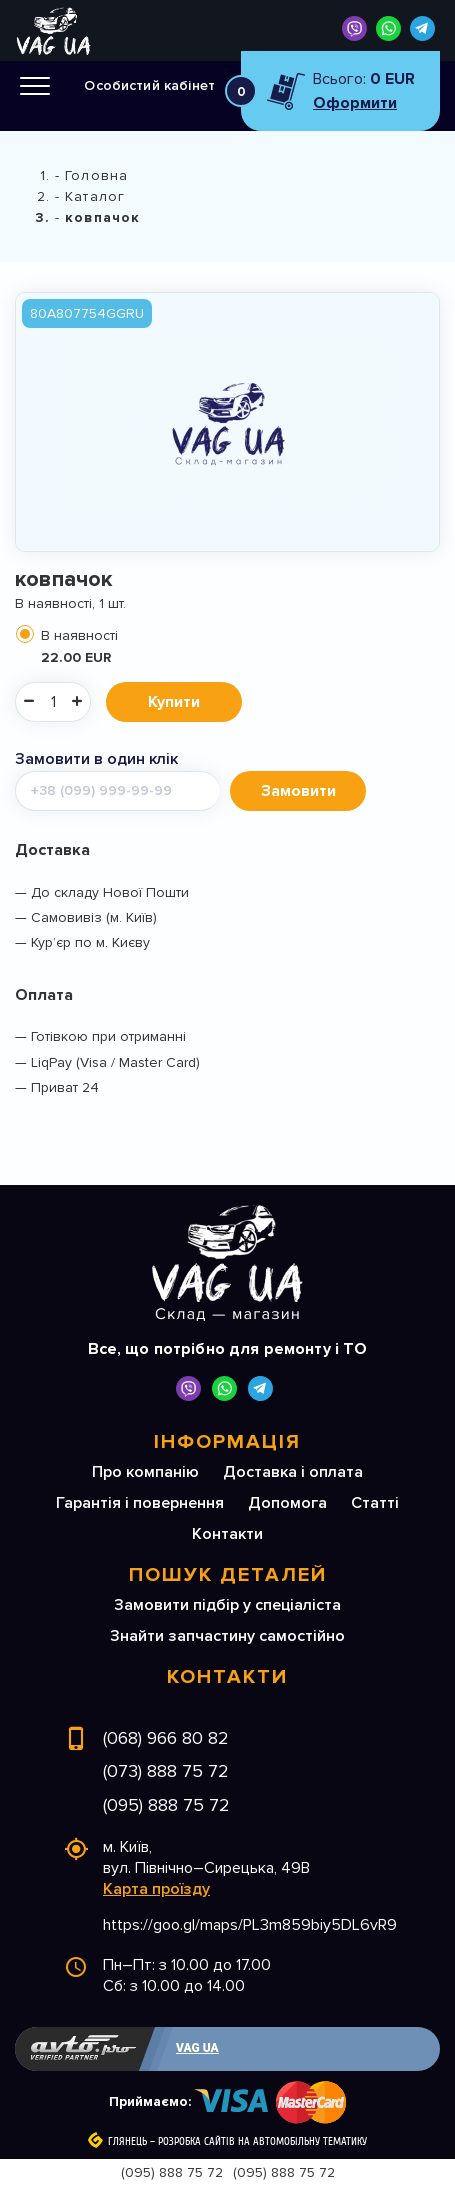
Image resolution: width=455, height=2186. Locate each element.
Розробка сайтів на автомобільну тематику (262, 2142)
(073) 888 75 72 (166, 1771)
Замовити (298, 791)
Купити (174, 702)
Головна (96, 175)
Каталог (95, 196)
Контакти (227, 1534)
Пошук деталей (228, 1575)
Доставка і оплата (293, 1472)
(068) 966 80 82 (166, 1738)
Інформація (227, 1442)
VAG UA (197, 2048)
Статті (375, 1503)
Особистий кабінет (149, 85)
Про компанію (145, 1472)
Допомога (287, 1503)
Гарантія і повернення (140, 1503)
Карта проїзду (156, 1889)
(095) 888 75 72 (166, 1805)
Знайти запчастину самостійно (227, 1636)
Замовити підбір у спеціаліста (227, 1605)
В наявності (238, 647)
